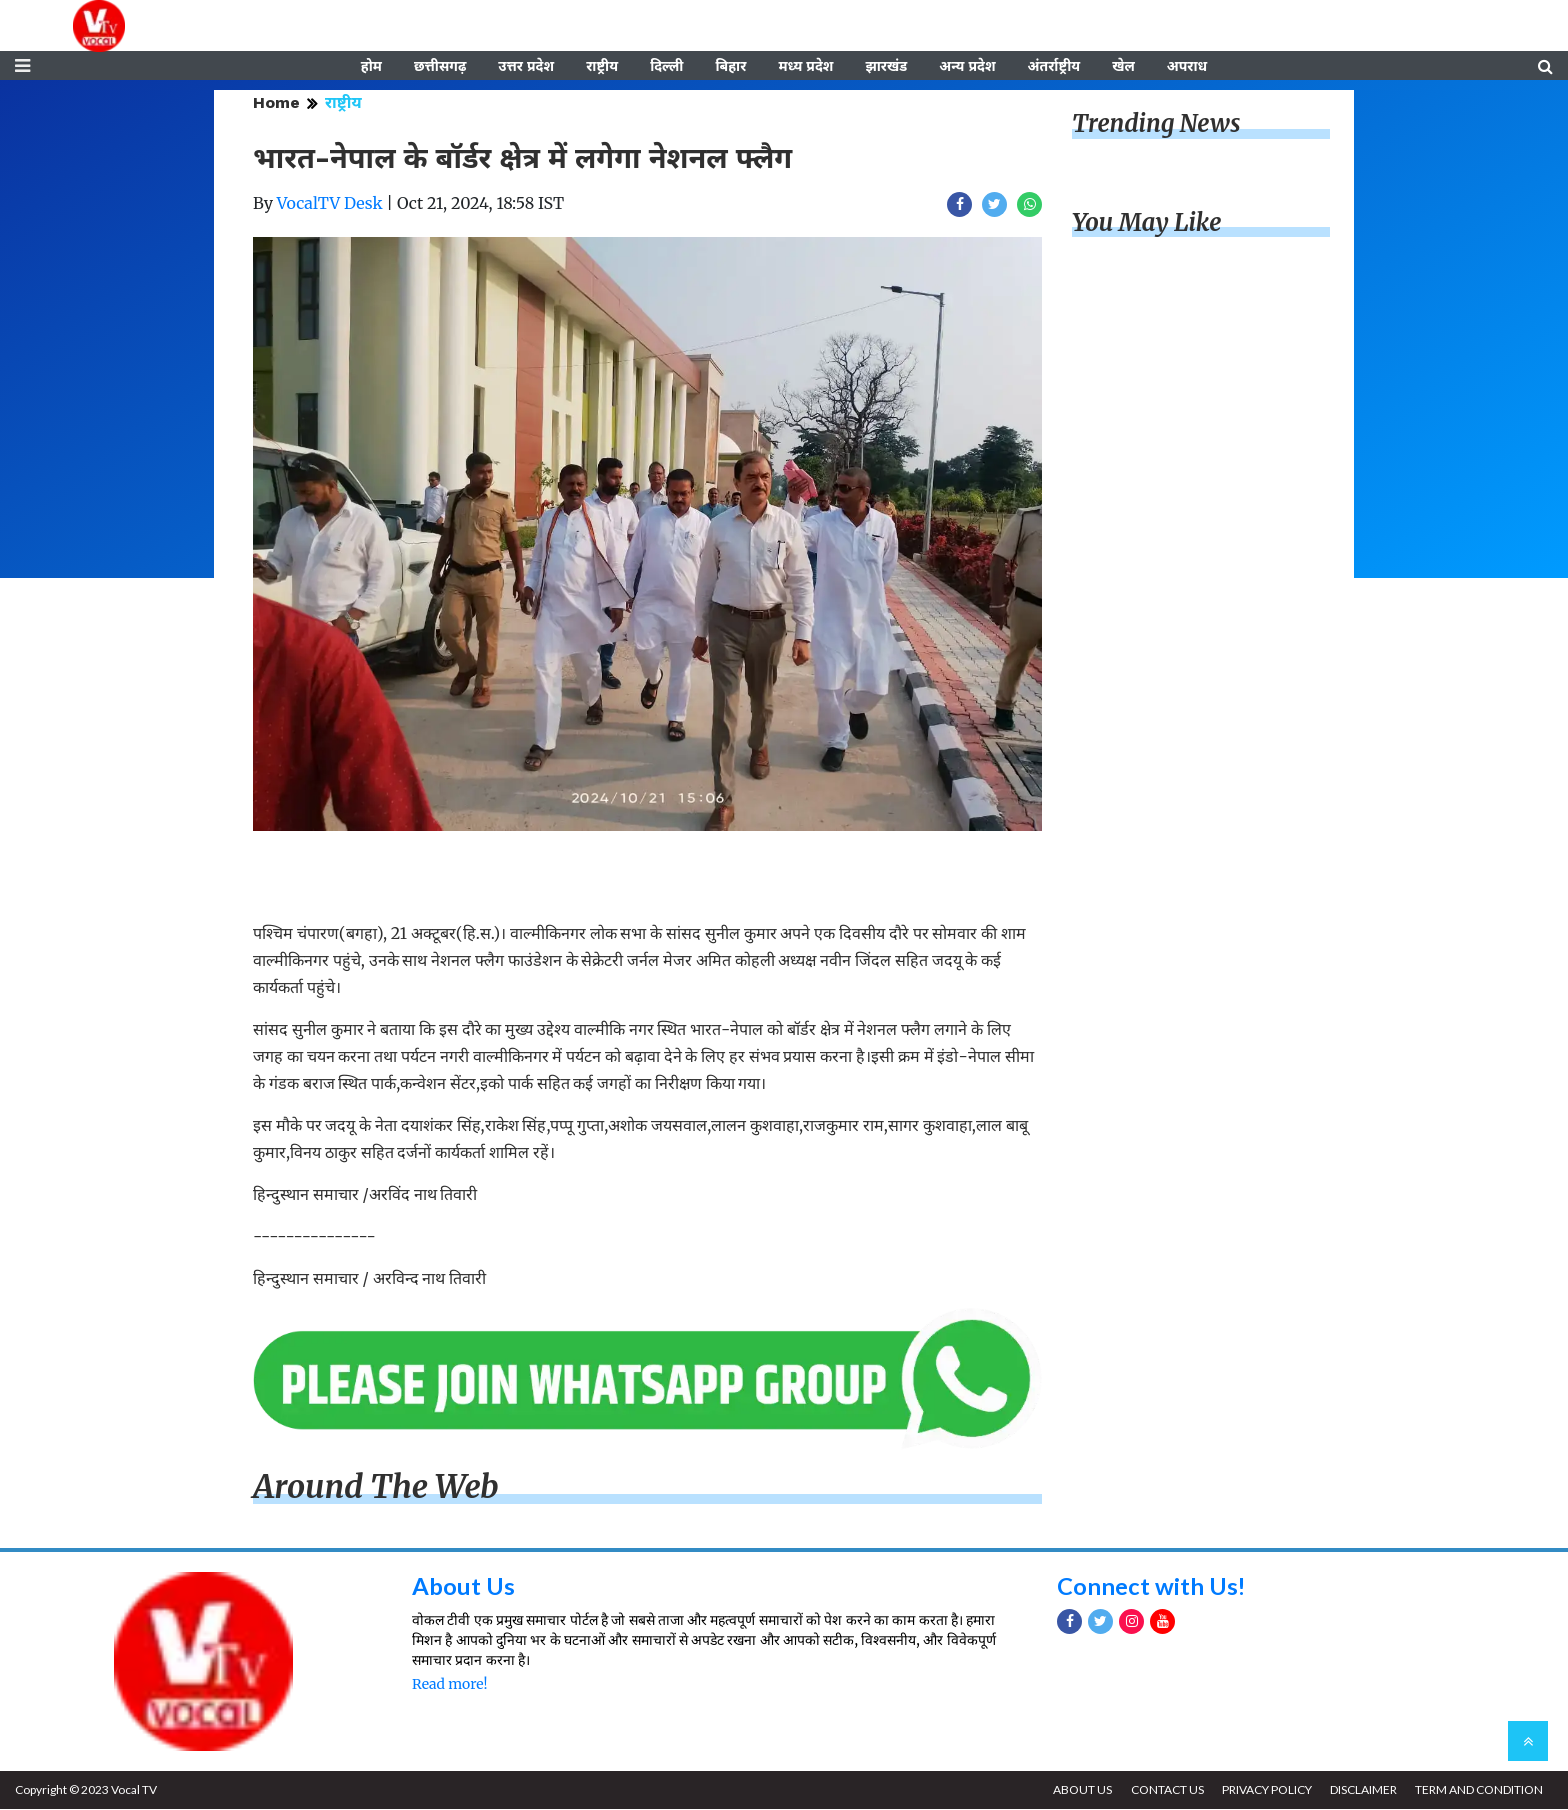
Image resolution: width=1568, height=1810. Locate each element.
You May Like (1147, 224)
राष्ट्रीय (602, 67)
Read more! (449, 1686)
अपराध (1187, 67)
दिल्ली (666, 67)
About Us (463, 1587)
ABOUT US (1079, 1790)
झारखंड (886, 67)
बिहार (730, 67)
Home (276, 104)
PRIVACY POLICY (1265, 1790)
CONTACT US (1164, 1790)
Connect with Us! (1152, 1587)
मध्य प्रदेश (805, 67)
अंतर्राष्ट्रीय (1054, 67)
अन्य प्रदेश (967, 67)
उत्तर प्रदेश (526, 67)
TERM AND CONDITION (1479, 1790)
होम (371, 67)
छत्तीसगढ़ (440, 67)
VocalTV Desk (330, 205)
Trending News (1156, 125)
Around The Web (376, 1488)
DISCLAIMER (1362, 1790)
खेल (1123, 67)
